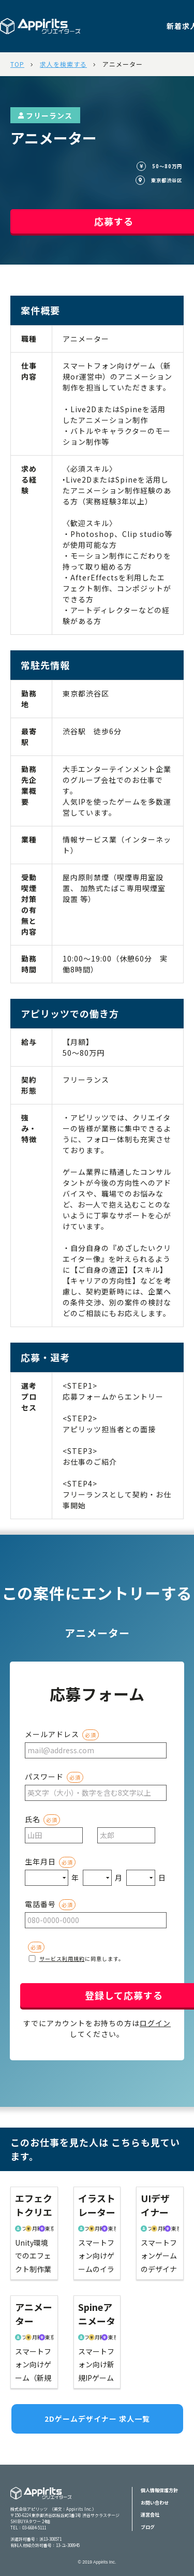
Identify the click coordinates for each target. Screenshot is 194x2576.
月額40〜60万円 (95, 2228)
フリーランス (45, 115)
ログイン (155, 2023)
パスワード (44, 1776)
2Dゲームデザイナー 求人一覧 (97, 2418)
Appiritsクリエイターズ (40, 2499)
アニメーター (122, 64)
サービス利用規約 (62, 1958)
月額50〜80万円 (32, 2337)
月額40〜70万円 (158, 2228)
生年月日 (40, 1861)
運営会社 (150, 2514)
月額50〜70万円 (32, 2228)
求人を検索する (63, 64)
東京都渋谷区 (46, 2228)
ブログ (148, 2527)
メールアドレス (52, 1734)
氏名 (32, 1819)
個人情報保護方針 (159, 2490)
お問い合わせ (155, 2502)
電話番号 (40, 1904)
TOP (17, 64)
